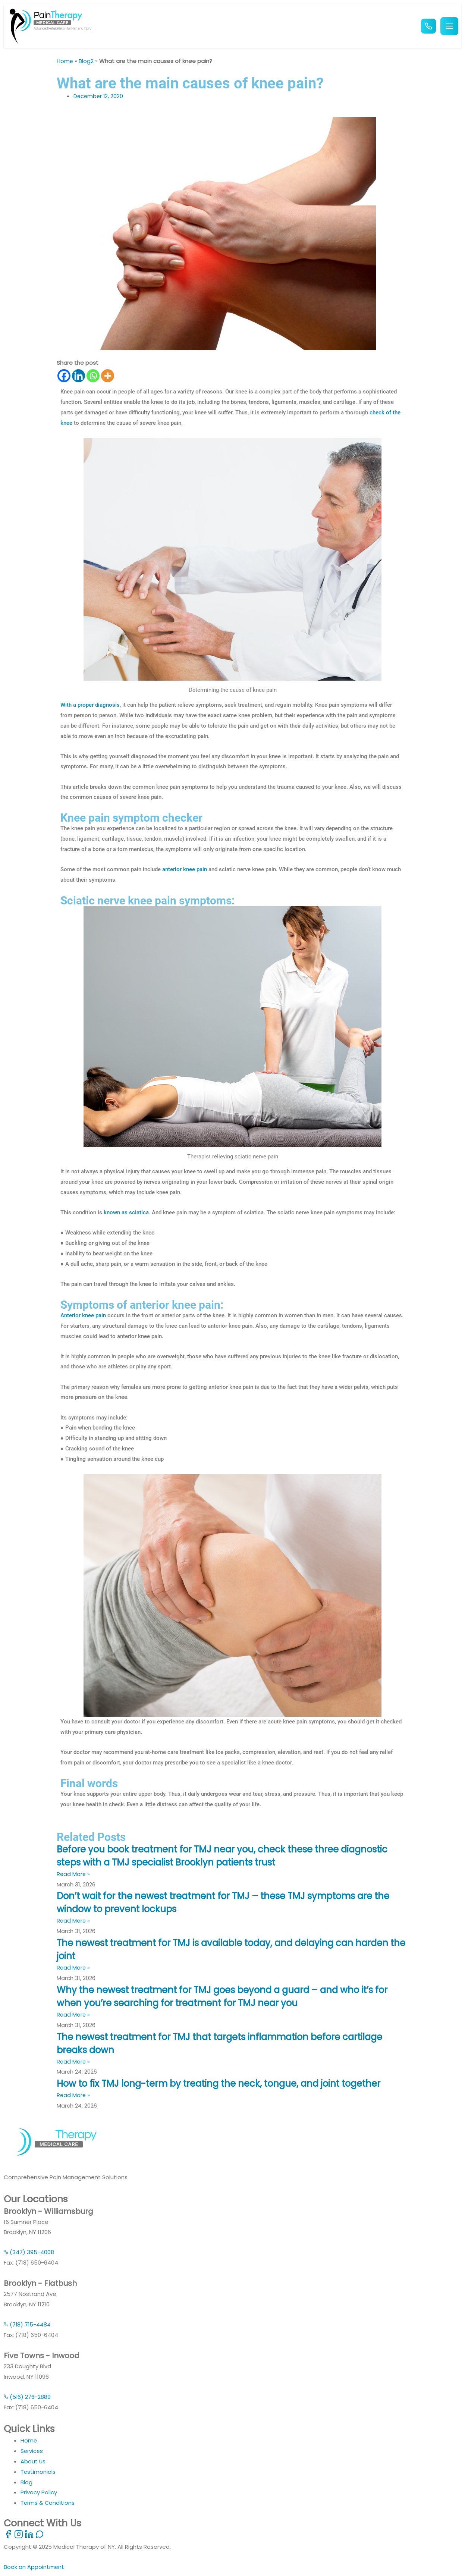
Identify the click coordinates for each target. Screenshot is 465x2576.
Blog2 (86, 61)
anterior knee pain (184, 869)
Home (65, 61)
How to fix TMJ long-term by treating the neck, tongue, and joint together (227, 2083)
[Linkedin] (78, 375)
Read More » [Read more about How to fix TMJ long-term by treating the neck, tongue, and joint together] (74, 2095)
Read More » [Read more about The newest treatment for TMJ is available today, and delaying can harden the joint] (74, 1967)
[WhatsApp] (39, 2537)
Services (32, 2451)
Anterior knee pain (83, 1315)
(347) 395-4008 (29, 2252)
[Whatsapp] (93, 375)
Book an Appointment (34, 2567)
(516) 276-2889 (27, 2397)
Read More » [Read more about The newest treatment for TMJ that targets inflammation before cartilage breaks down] (74, 2061)
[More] (107, 375)
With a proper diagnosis (90, 705)
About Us (33, 2461)
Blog (26, 2482)
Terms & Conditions (48, 2503)
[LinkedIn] (30, 2537)
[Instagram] (19, 2537)
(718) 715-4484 (27, 2324)
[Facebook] (63, 375)
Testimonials (38, 2472)
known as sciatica (126, 1212)
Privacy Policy (39, 2492)
